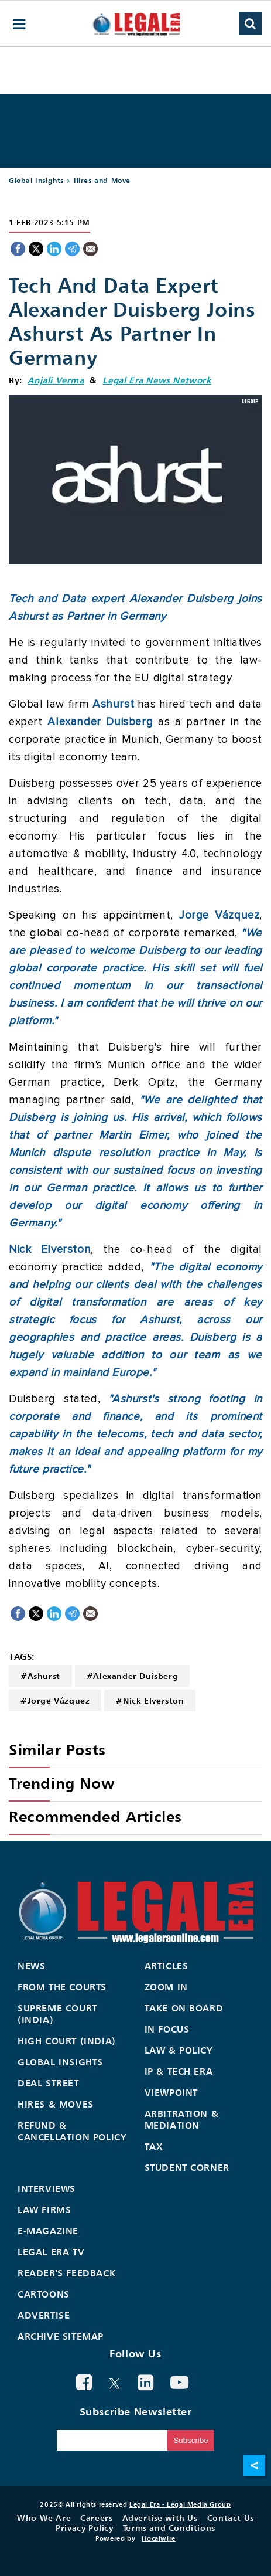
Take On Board (184, 2008)
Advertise (44, 2315)
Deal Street (48, 2083)
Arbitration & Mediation (182, 2119)
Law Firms (44, 2209)
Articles (166, 1966)
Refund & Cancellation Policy (72, 2131)
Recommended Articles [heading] (95, 1816)
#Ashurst (40, 1676)
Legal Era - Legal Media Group (180, 2504)
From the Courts (62, 1987)
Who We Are (44, 2518)
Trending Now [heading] (61, 1783)
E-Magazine (48, 2231)
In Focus (167, 2029)
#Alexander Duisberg (132, 1676)
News (31, 1966)
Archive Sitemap (61, 2336)
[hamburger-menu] (19, 24)
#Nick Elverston (150, 1700)
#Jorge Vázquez (55, 1700)
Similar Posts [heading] (57, 1750)
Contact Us (230, 2518)
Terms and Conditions (169, 2528)
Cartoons (44, 2294)
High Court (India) (67, 2041)
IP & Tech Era (179, 2071)
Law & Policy (179, 2050)
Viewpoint (171, 2092)
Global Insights (36, 180)
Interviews (47, 2188)
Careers (96, 2518)
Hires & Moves (56, 2104)
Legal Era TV (51, 2252)
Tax (154, 2146)
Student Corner (187, 2167)
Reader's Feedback (66, 2273)
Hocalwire (158, 2538)
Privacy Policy (84, 2528)
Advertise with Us (160, 2518)
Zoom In (166, 1987)
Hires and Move (102, 180)
